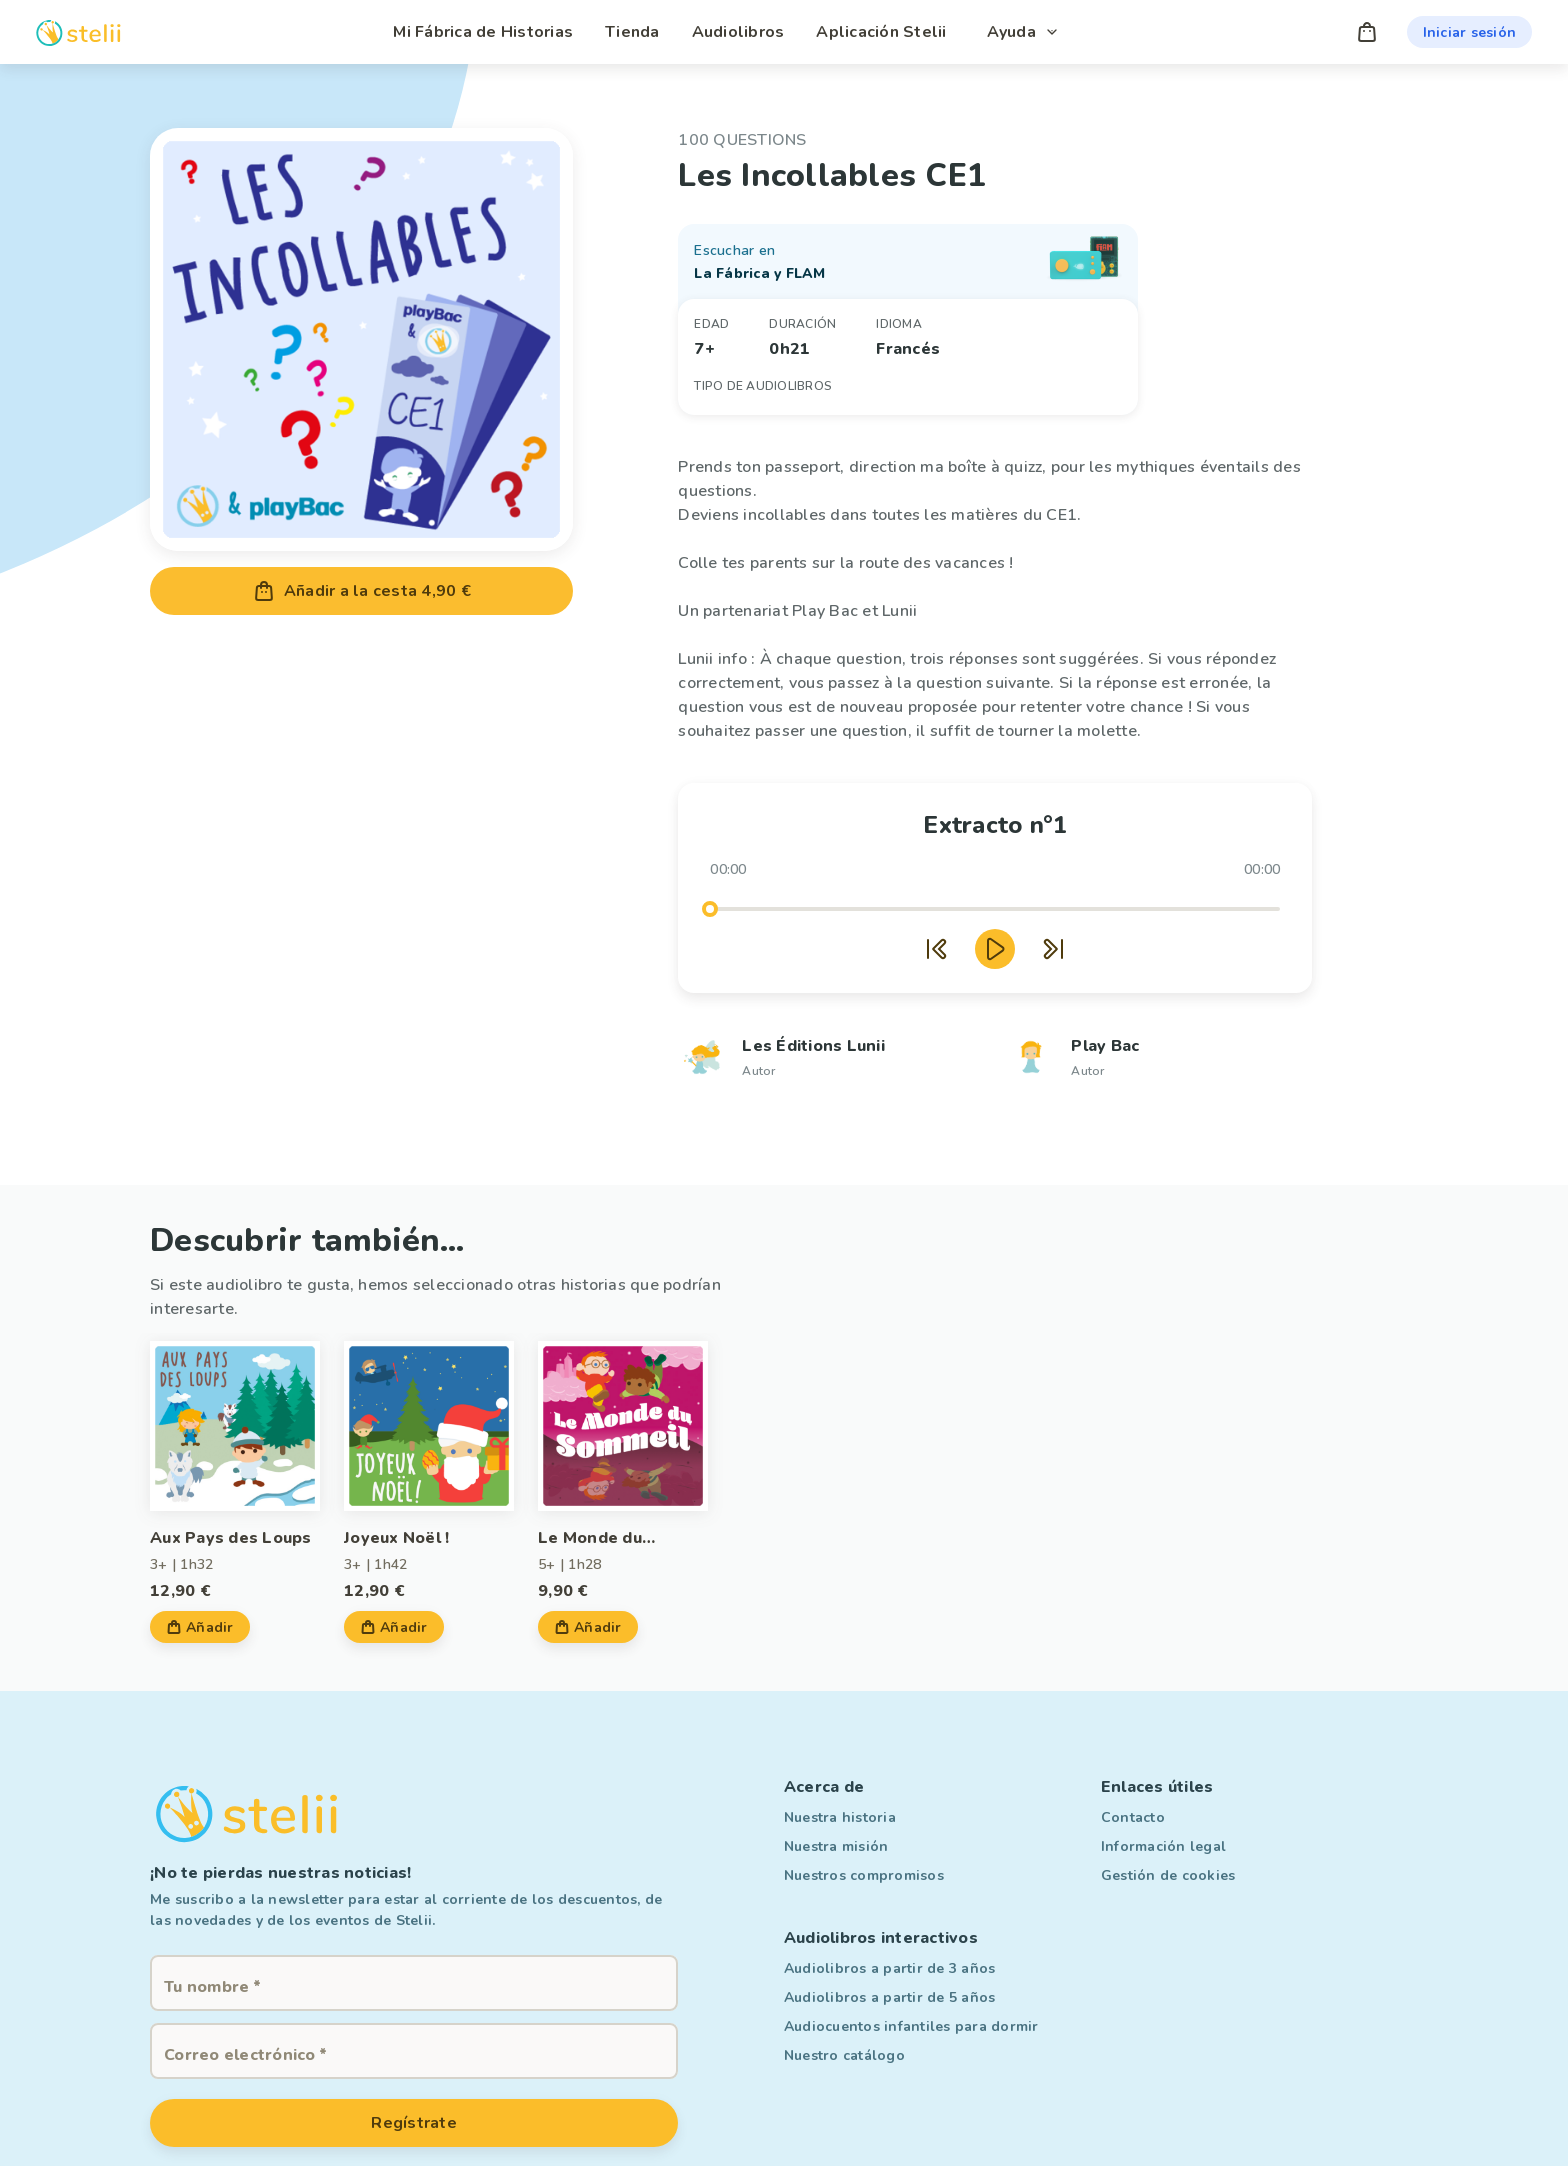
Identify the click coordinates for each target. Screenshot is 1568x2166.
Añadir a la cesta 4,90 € (361, 591)
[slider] (710, 909)
